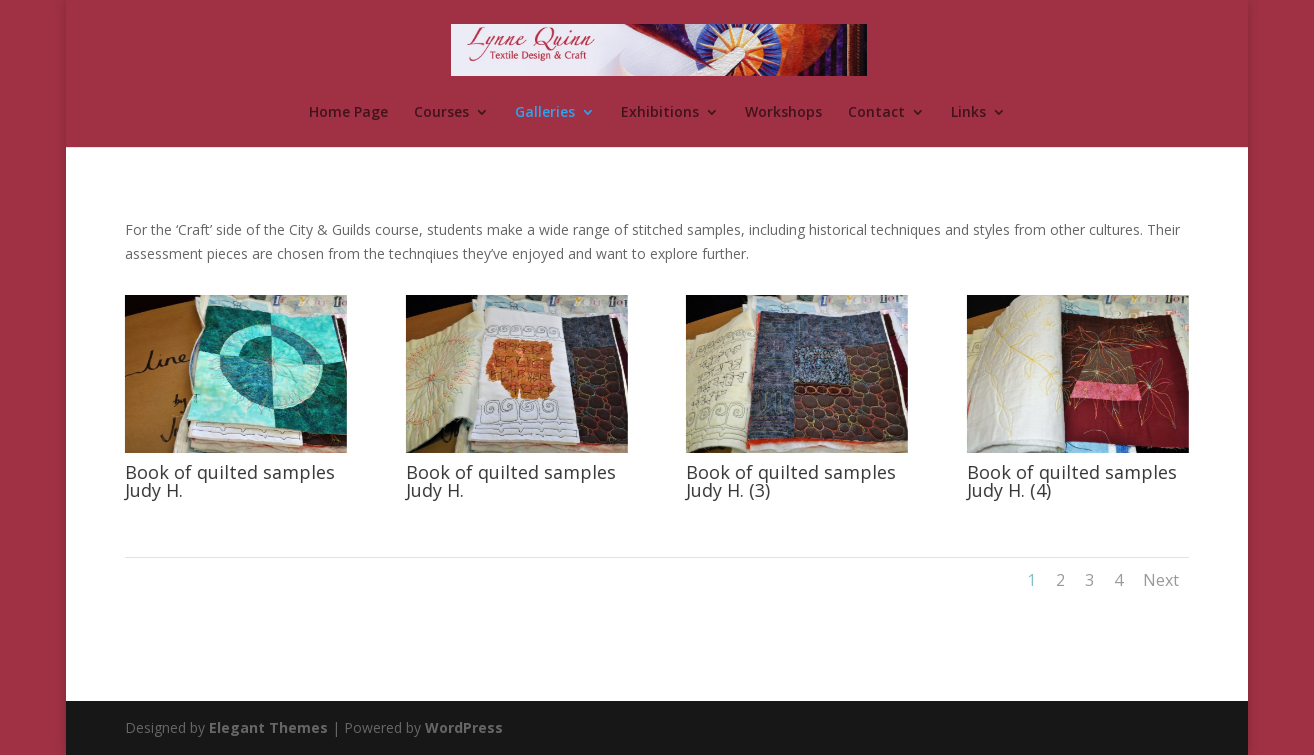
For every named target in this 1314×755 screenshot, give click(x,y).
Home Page (348, 113)
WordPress (464, 727)
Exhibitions (660, 113)
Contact (876, 113)
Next (1161, 580)
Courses (441, 113)
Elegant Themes (268, 727)
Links (968, 113)
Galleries (545, 113)
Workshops (783, 113)
